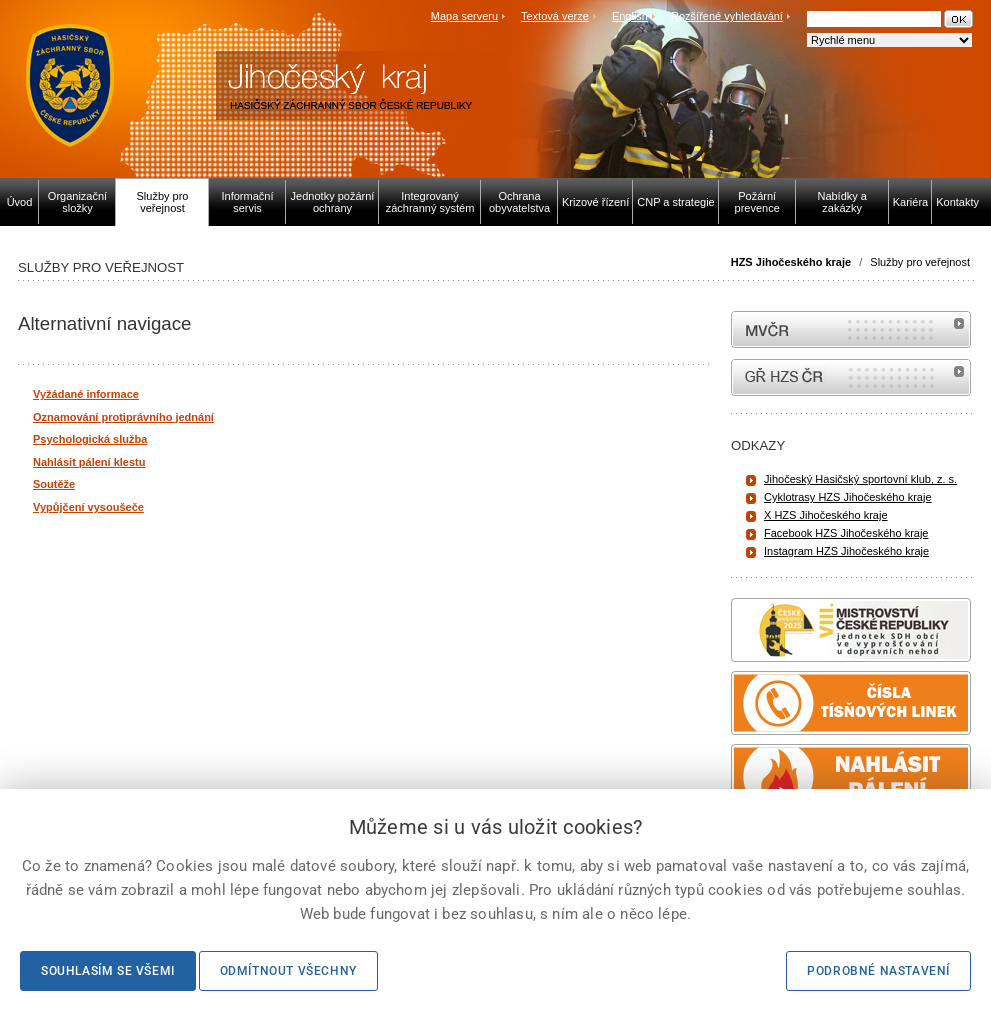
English (630, 16)
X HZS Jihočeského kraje (826, 515)
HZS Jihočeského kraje (791, 262)
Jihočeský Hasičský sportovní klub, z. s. (860, 479)
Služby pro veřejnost (920, 262)
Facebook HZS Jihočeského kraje (846, 533)
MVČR (851, 329)
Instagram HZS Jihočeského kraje (846, 551)
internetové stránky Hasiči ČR (851, 377)
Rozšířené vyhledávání (727, 16)
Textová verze (555, 16)
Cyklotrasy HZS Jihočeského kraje (848, 497)
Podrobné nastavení (878, 971)
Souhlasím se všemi (108, 971)
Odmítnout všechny (288, 971)
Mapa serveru (464, 16)
